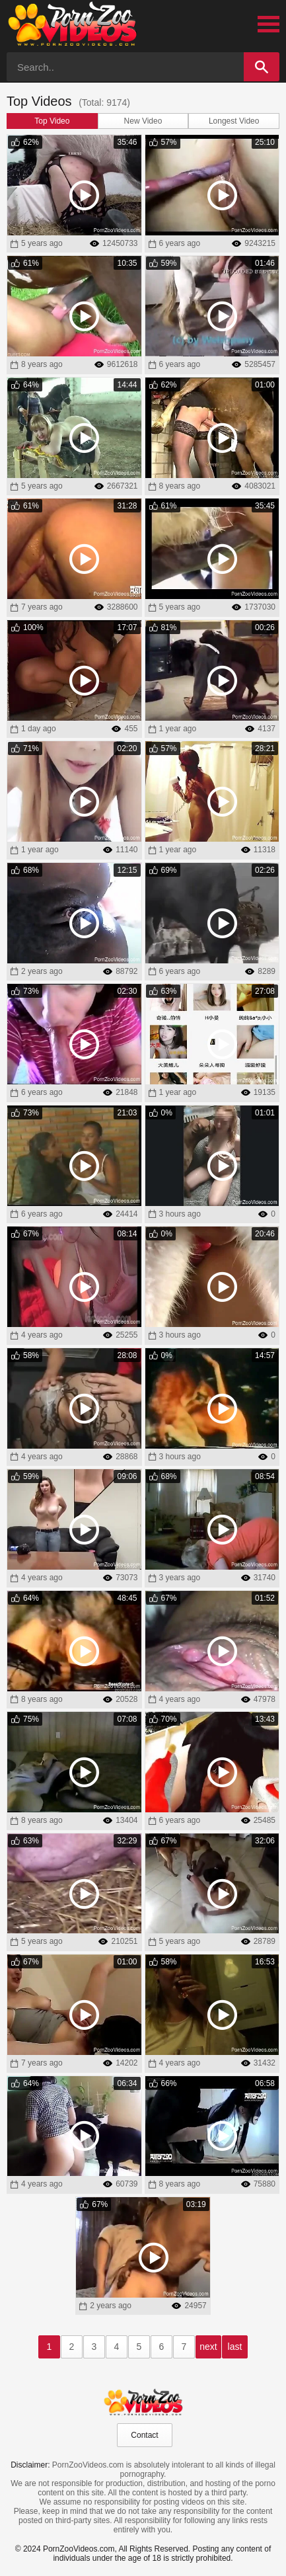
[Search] (261, 66)
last (235, 2346)
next (208, 2346)
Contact (144, 2435)
